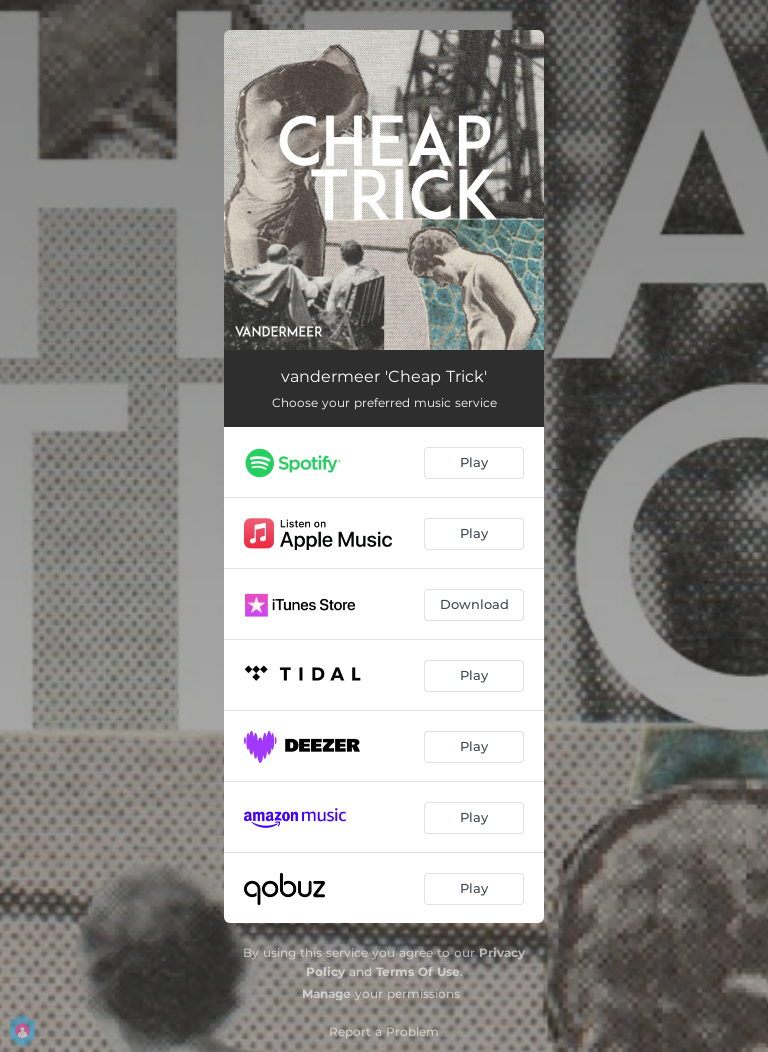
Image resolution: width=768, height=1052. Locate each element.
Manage (326, 993)
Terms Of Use (418, 971)
